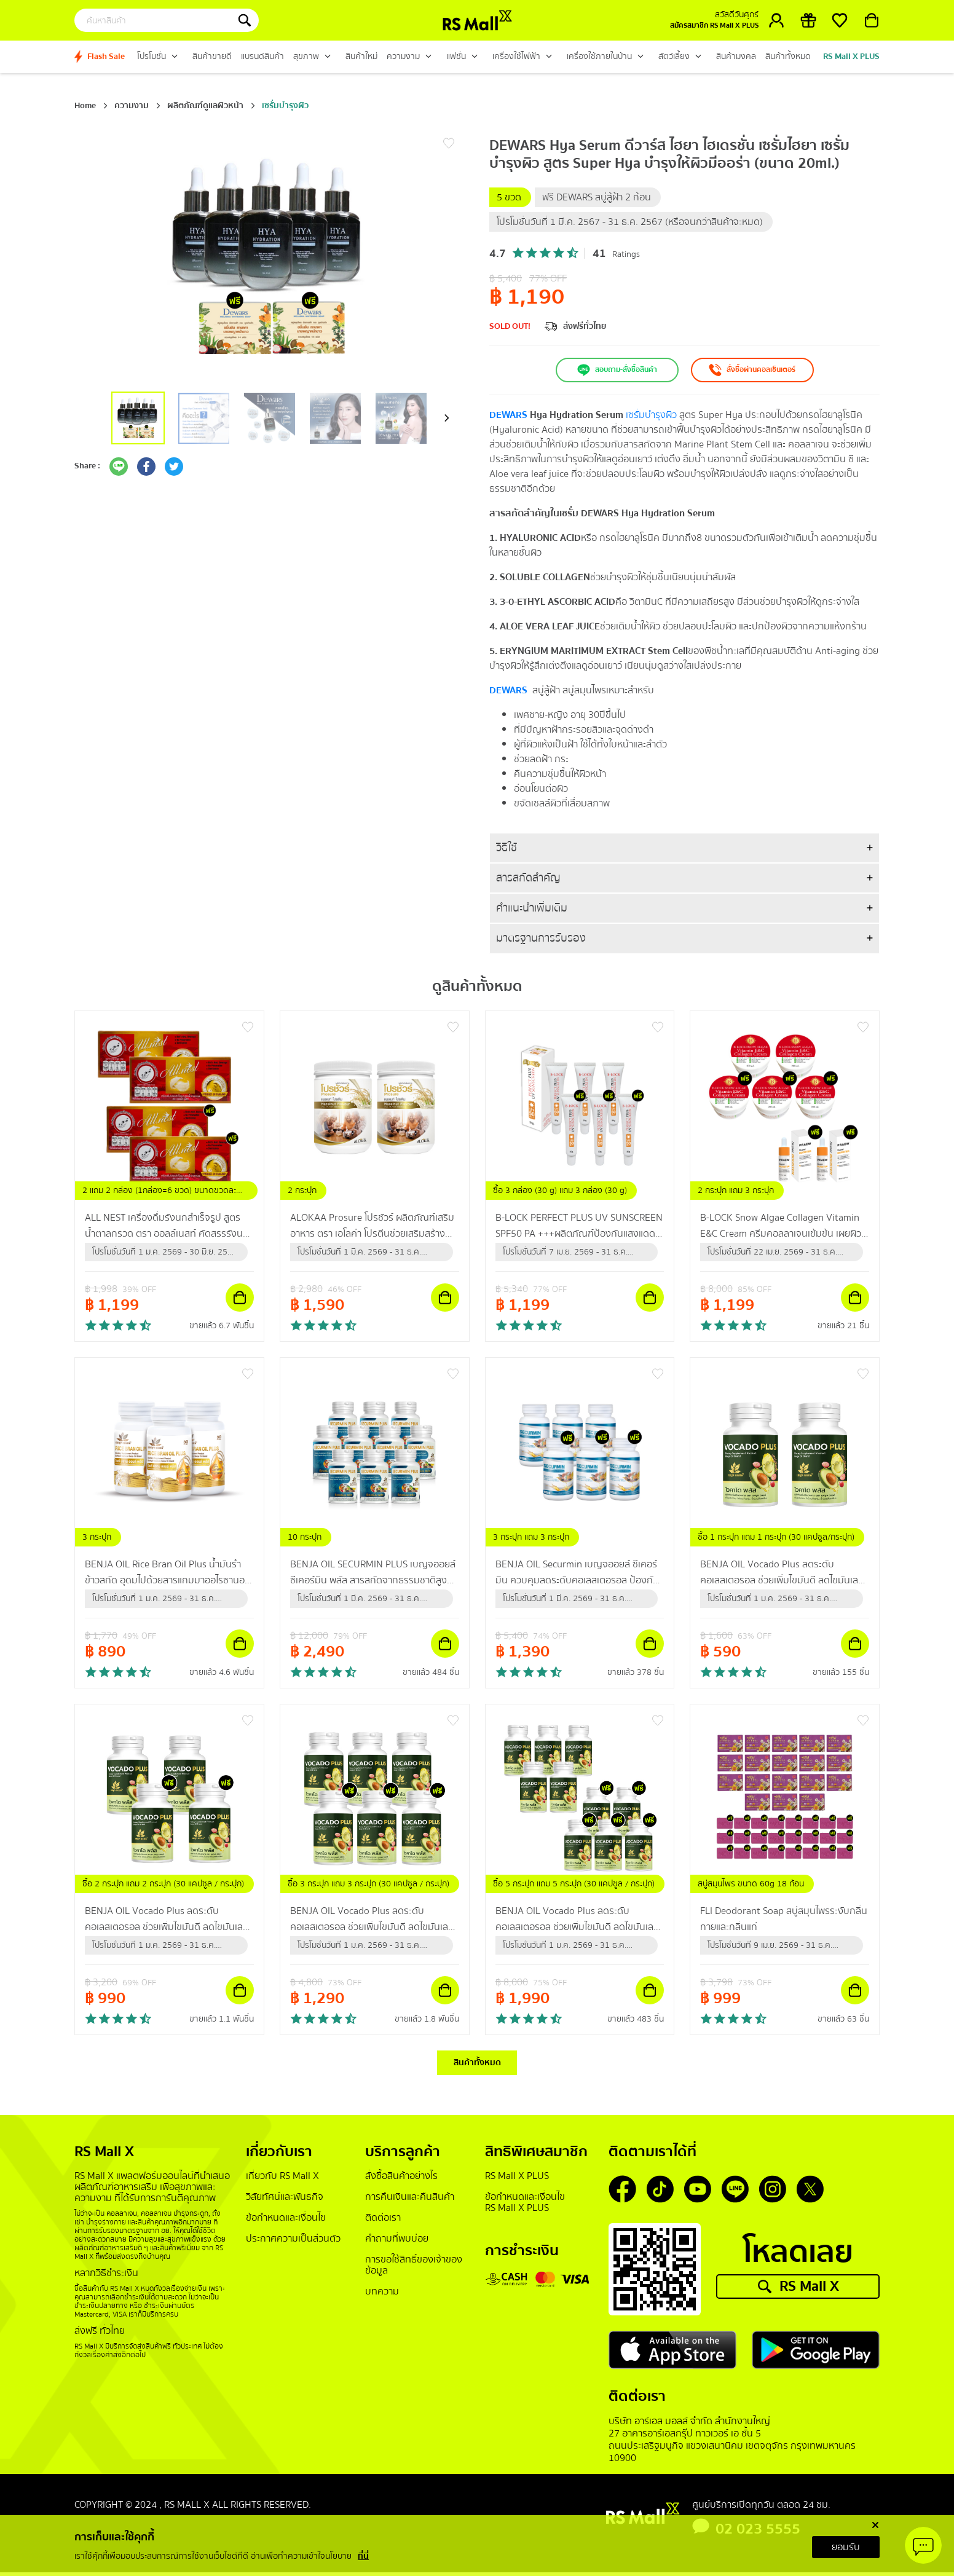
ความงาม (131, 105)
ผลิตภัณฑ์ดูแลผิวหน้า (205, 105)
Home (85, 105)
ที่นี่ (363, 2556)
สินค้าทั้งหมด (477, 2065)
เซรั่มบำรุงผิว (285, 105)
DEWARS (508, 415)
